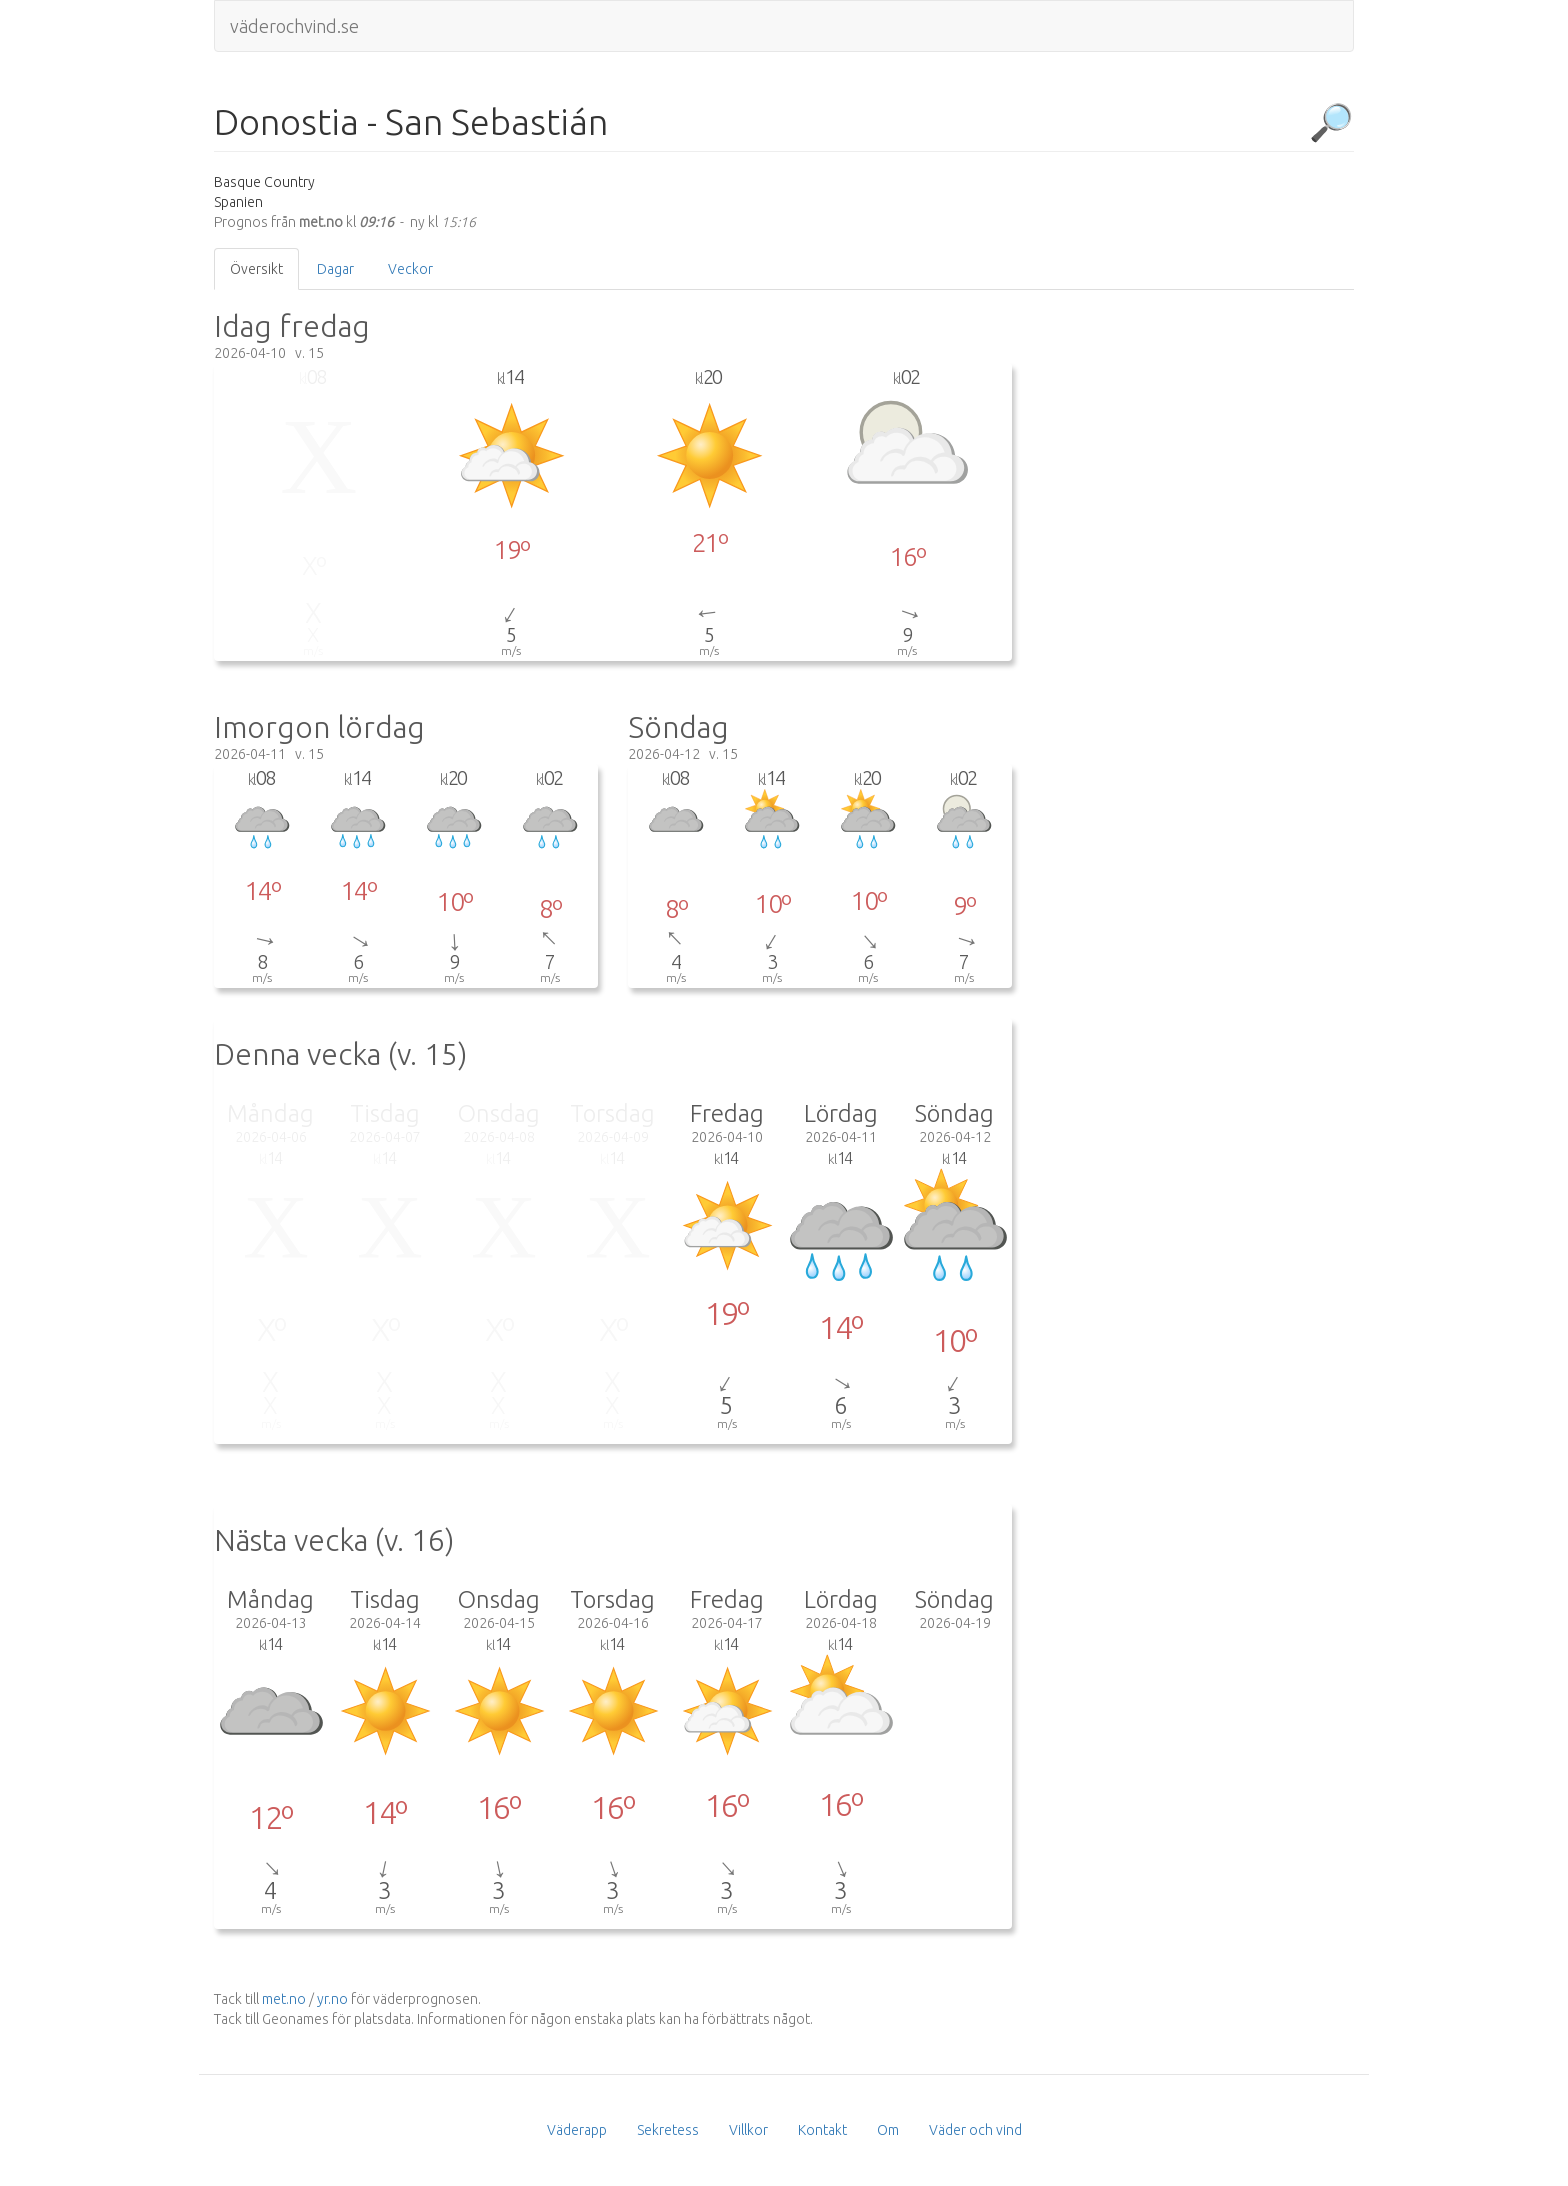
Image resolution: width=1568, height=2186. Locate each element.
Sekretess (668, 2130)
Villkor (748, 2130)
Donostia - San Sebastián (411, 122)
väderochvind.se (294, 26)
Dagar (335, 269)
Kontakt (822, 2130)
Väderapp (577, 2130)
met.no (284, 1999)
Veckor (410, 269)
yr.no (332, 1999)
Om (888, 2130)
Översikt (256, 269)
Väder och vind (975, 2130)
